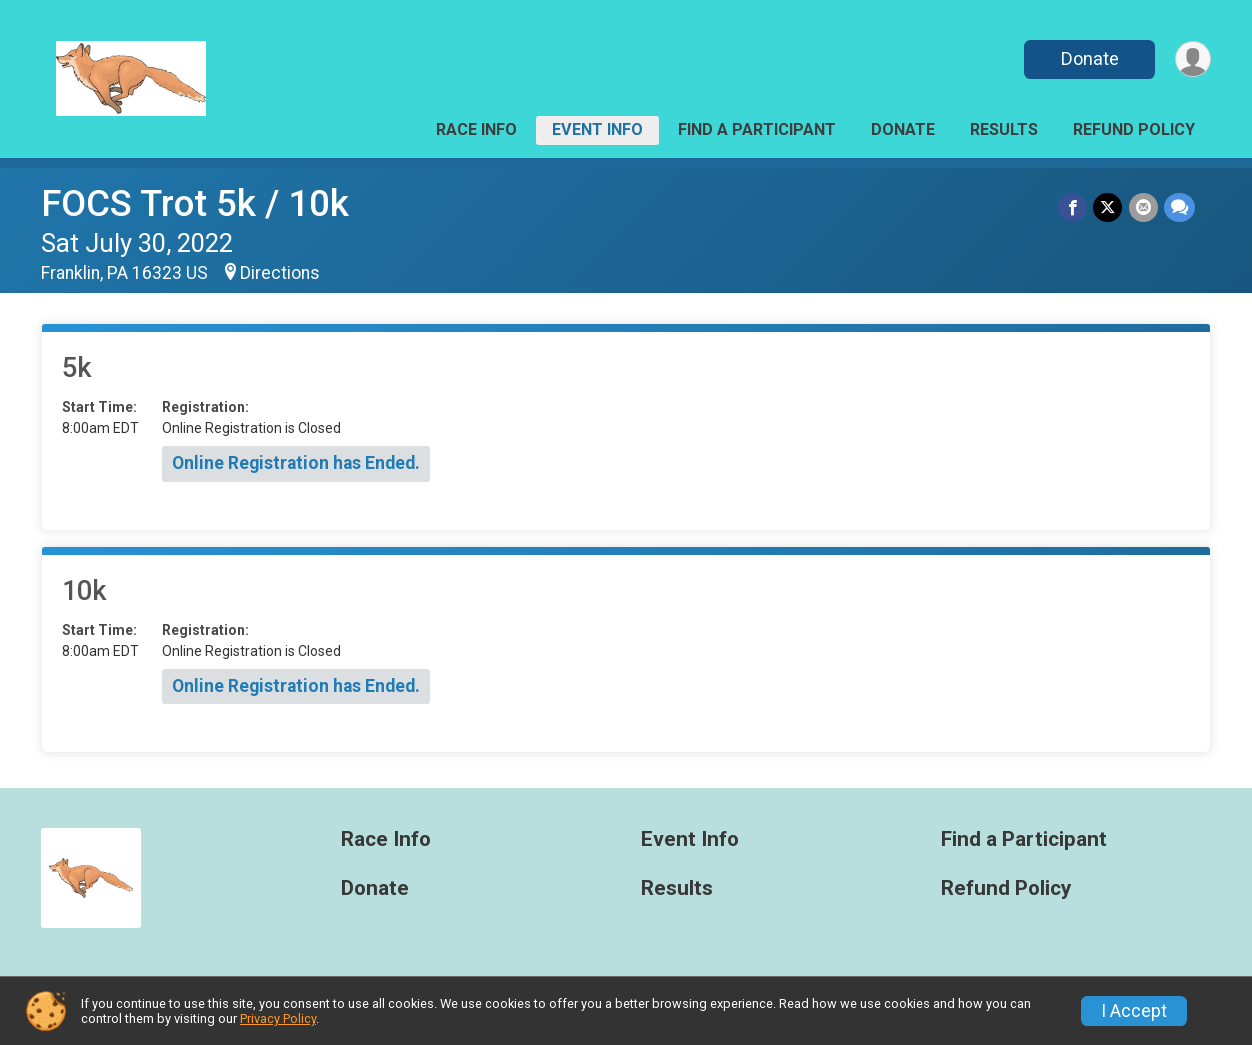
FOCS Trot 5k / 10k (195, 203)
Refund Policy (1134, 129)
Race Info (476, 129)
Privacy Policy (278, 1018)
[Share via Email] (1143, 207)
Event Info (597, 129)
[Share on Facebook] (1073, 207)
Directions (280, 273)
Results (1004, 129)
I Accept (1134, 1011)
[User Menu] (1192, 59)
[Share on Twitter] (1108, 207)
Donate (1089, 58)
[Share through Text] (1179, 207)
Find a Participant (757, 129)
